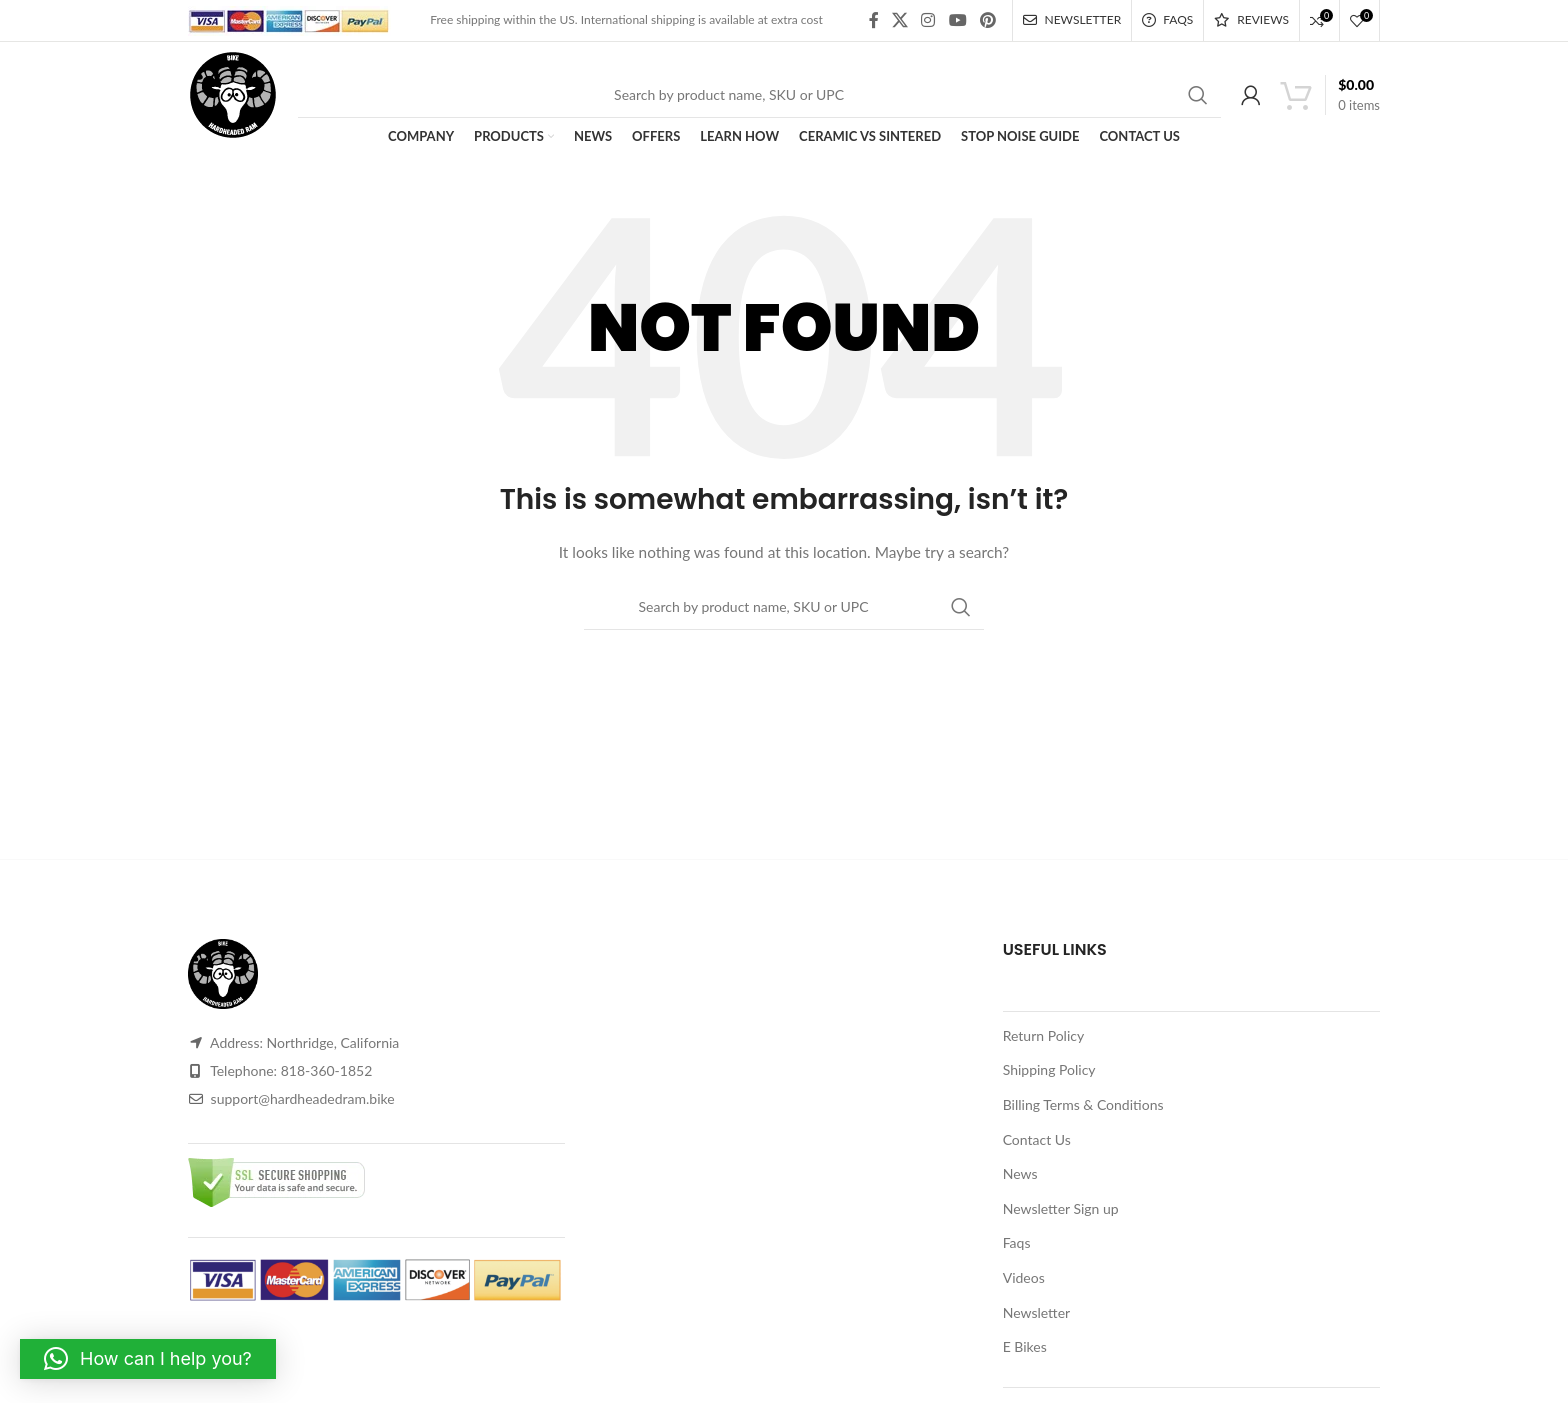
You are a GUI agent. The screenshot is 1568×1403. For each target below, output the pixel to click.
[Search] (759, 95)
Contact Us (1037, 1139)
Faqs (1017, 1242)
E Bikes (1025, 1346)
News (1020, 1173)
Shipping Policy (1049, 1069)
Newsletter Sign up (1061, 1208)
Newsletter (1036, 1312)
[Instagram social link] (928, 20)
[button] (148, 1359)
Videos (1024, 1277)
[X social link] (899, 20)
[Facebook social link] (873, 20)
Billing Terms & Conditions (1083, 1104)
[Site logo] (233, 92)
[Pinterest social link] (987, 20)
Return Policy (1044, 1035)
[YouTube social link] (957, 20)
